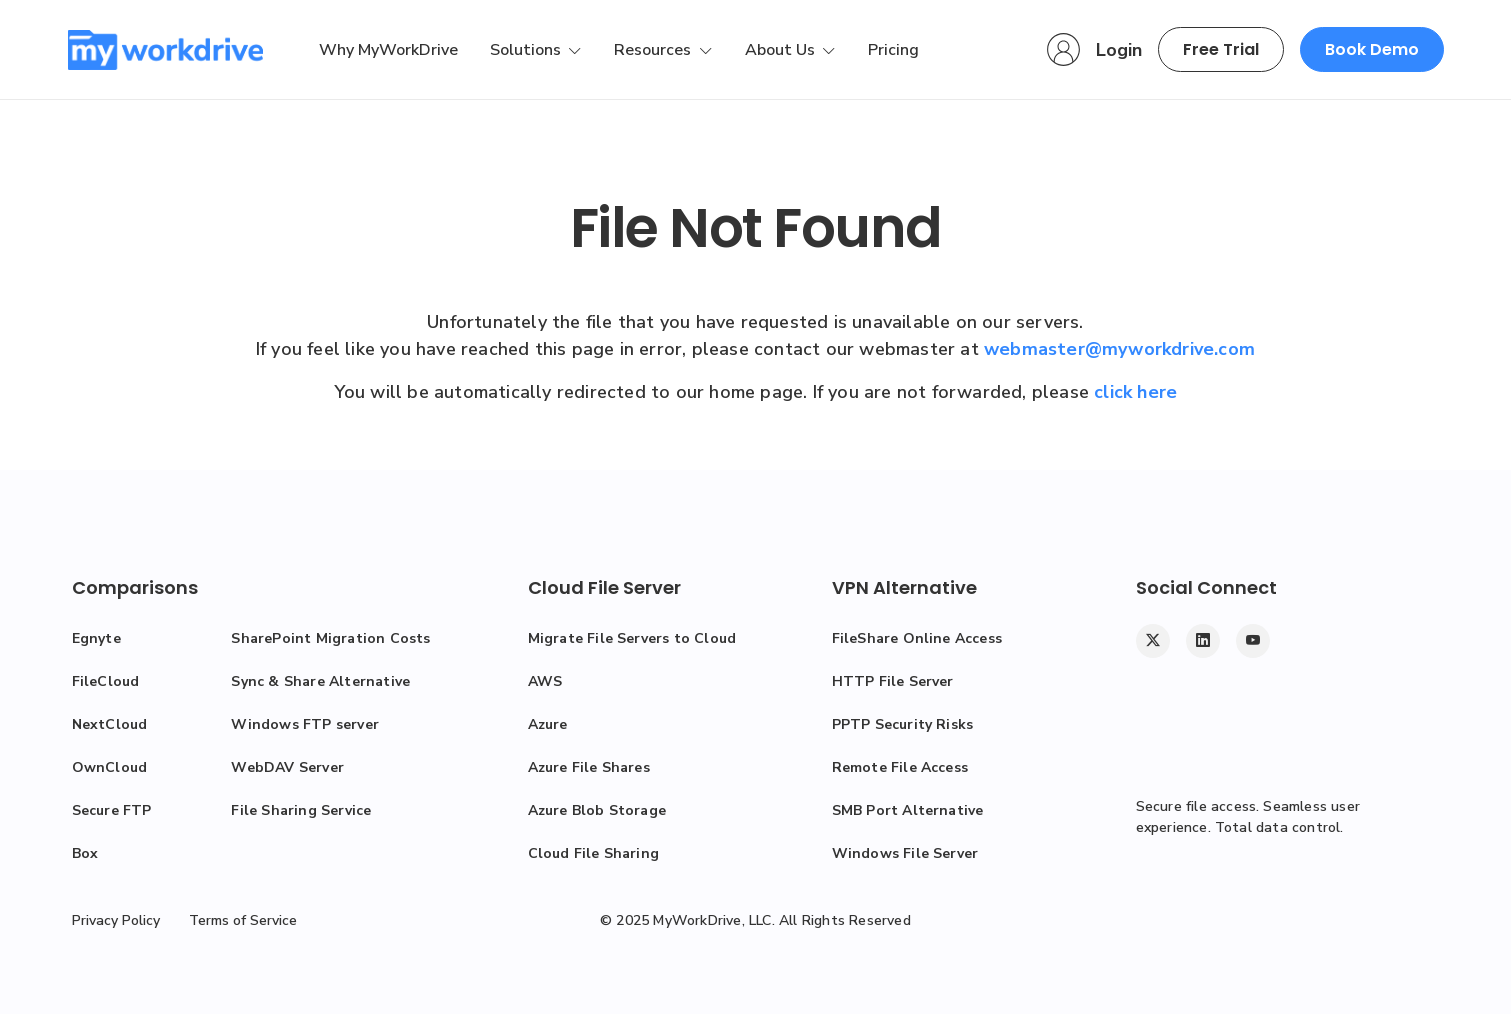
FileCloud (106, 681)
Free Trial (1221, 49)
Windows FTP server (305, 724)
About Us (782, 50)
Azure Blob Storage (597, 810)
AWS (545, 681)
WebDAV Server (287, 767)
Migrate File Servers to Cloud (632, 638)
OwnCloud (110, 767)
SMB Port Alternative (908, 810)
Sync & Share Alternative (320, 681)
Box (85, 853)
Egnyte (96, 638)
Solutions (527, 50)
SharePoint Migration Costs (330, 638)
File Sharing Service (301, 810)
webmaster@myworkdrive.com (1119, 349)
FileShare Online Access (917, 638)
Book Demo (1372, 49)
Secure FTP (112, 810)
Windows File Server (905, 853)
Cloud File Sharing (594, 853)
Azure (548, 724)
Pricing (893, 50)
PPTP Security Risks (903, 724)
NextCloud (110, 724)
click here (1135, 392)
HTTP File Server (893, 681)
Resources (654, 50)
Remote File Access (900, 767)
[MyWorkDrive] (165, 50)
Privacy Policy (116, 920)
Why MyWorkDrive (388, 50)
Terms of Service (243, 920)
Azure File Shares (589, 767)
